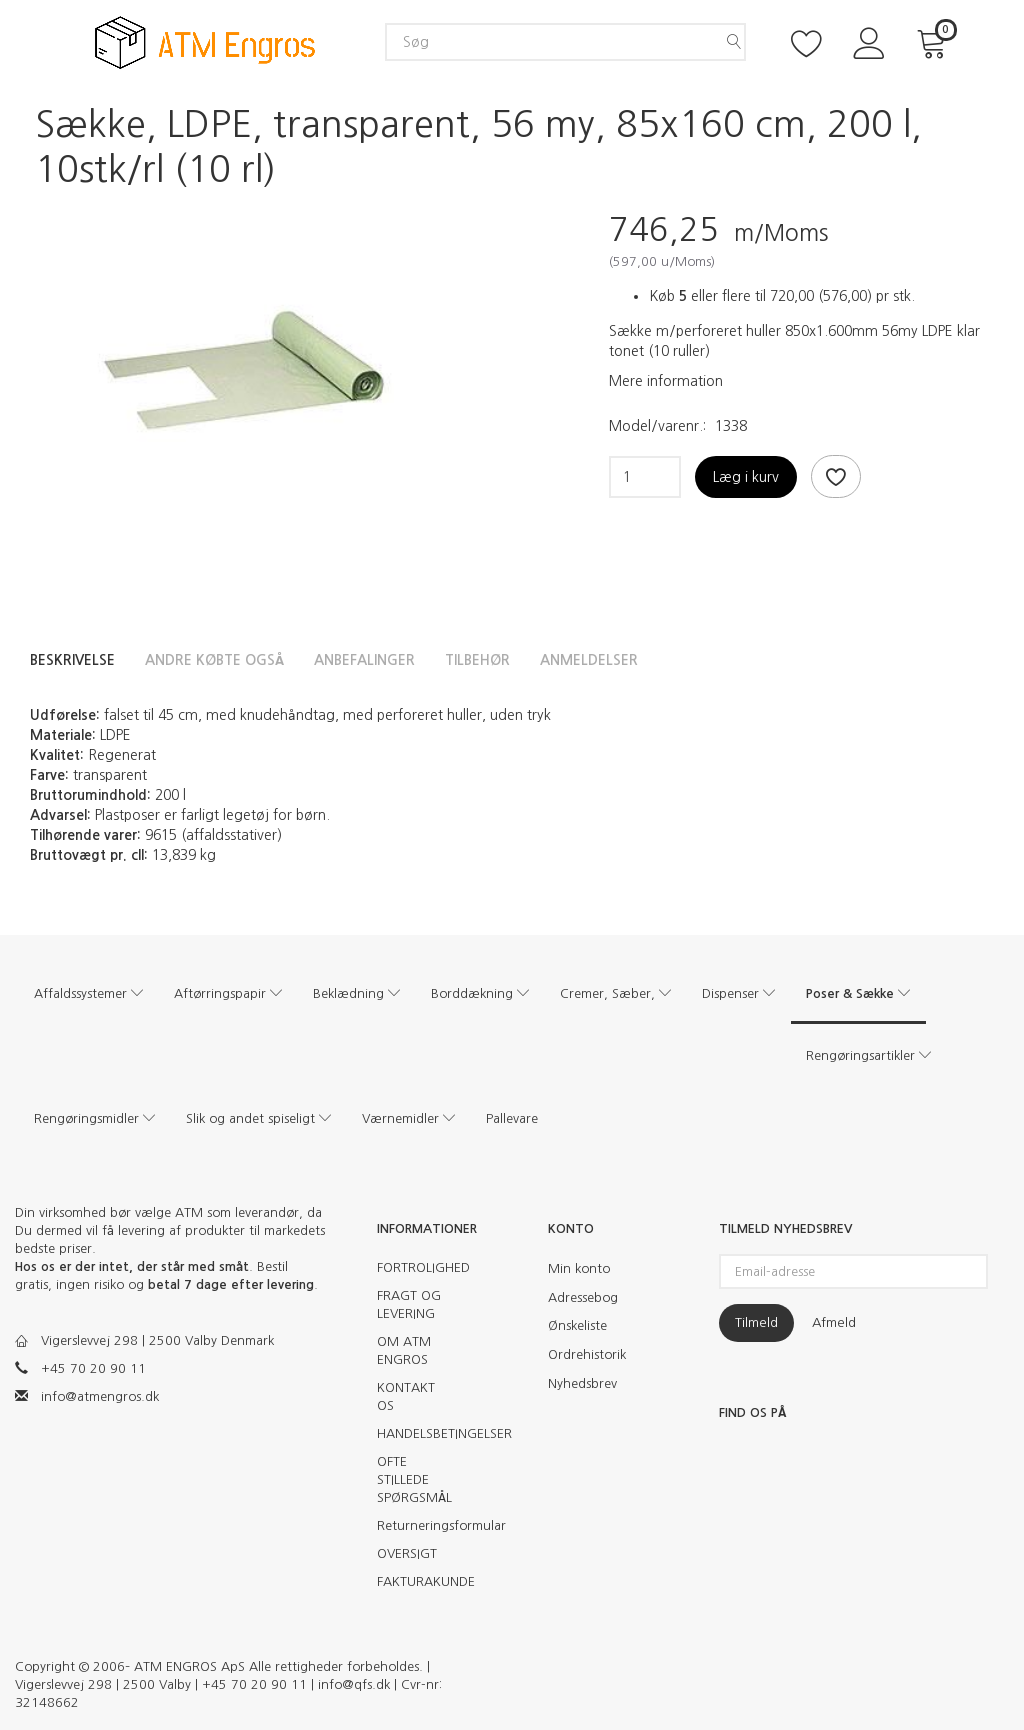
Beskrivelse (72, 660)
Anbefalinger (364, 660)
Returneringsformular (421, 1525)
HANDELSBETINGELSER (421, 1433)
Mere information (666, 381)
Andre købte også (214, 660)
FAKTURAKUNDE (421, 1581)
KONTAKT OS (406, 1396)
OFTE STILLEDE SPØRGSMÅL (414, 1479)
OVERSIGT (407, 1553)
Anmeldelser (589, 660)
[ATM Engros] (205, 40)
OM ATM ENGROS (404, 1350)
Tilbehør (477, 660)
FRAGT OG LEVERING (409, 1304)
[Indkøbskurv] (935, 41)
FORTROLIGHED (421, 1267)
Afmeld (834, 1322)
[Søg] (734, 42)
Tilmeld (756, 1322)
